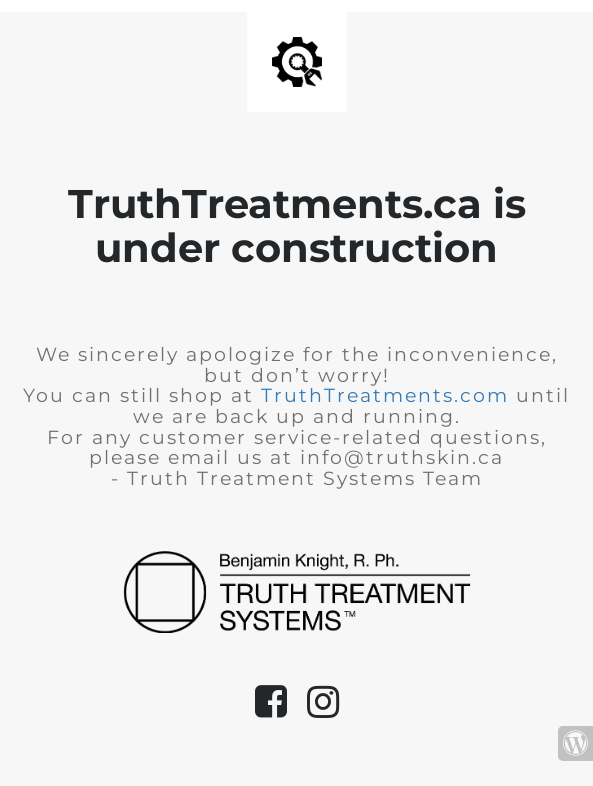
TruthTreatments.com (385, 395)
